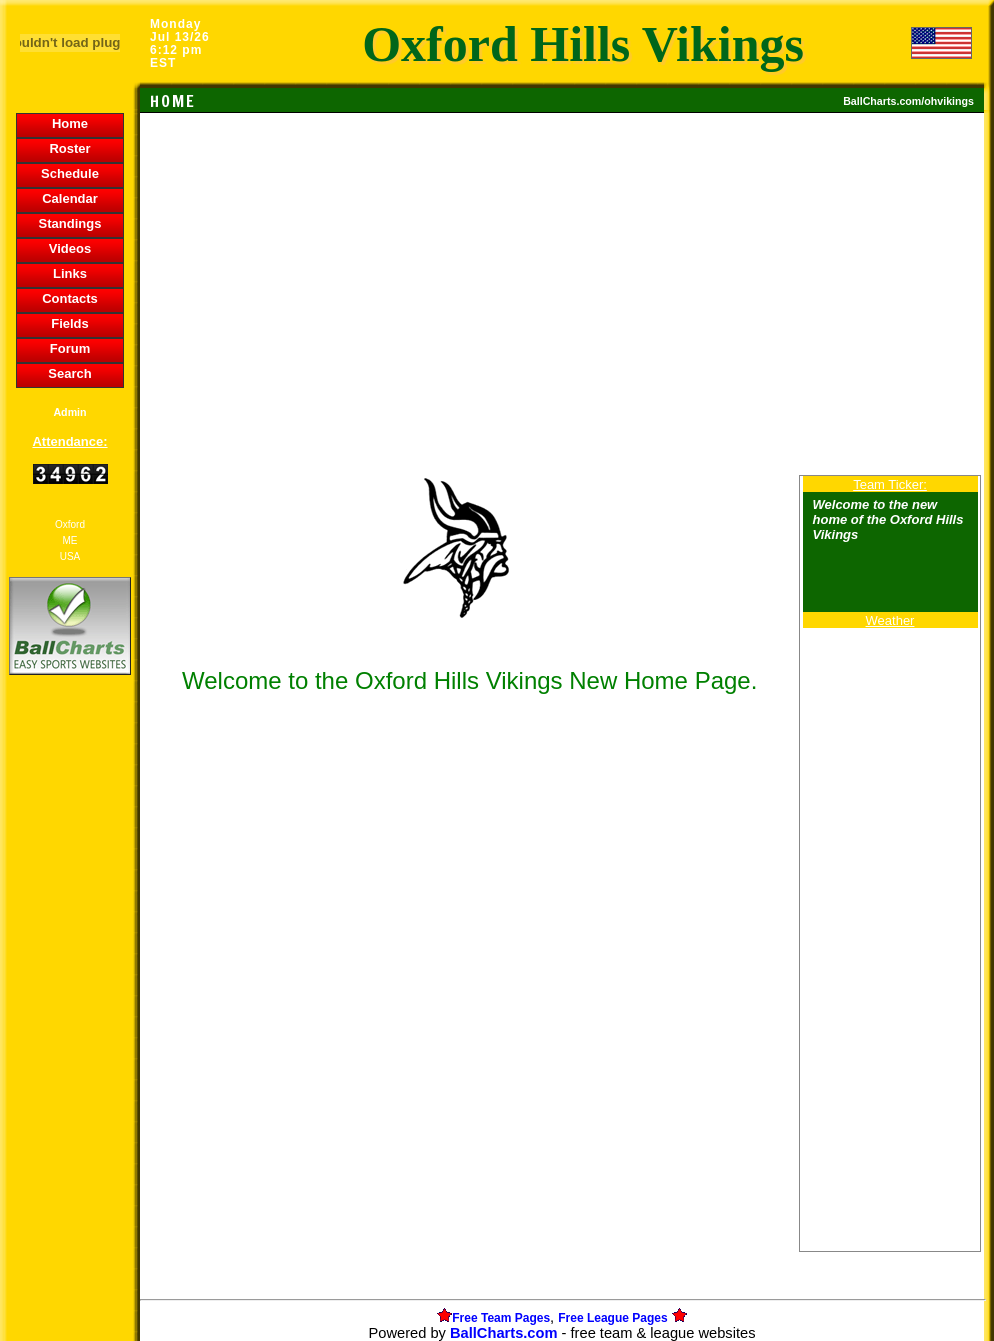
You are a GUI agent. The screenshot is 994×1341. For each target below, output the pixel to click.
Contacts (70, 298)
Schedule (70, 173)
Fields (70, 323)
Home (70, 123)
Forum (70, 348)
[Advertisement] (70, 1024)
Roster (69, 148)
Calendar (70, 198)
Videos (70, 248)
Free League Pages (612, 1318)
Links (70, 273)
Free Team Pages (501, 1318)
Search (69, 373)
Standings (70, 223)
